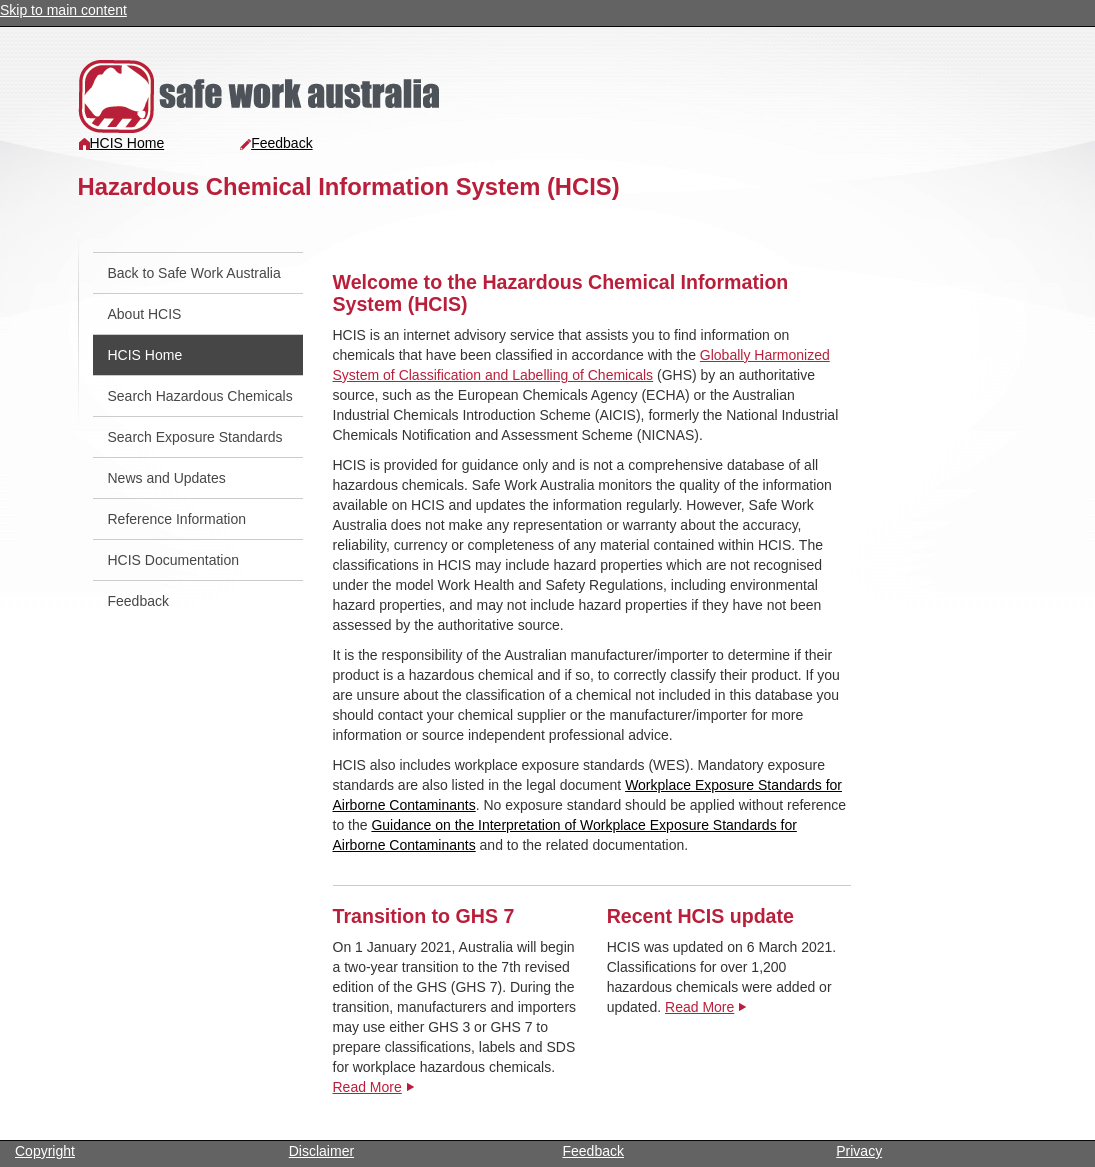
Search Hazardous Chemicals (200, 396)
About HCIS (145, 314)
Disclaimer (321, 1151)
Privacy (859, 1151)
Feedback (275, 143)
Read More (367, 1087)
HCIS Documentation (174, 560)
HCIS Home (121, 143)
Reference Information (177, 519)
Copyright (45, 1151)
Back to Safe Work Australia (194, 273)
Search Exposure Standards (195, 437)
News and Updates (167, 478)
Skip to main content (63, 10)
